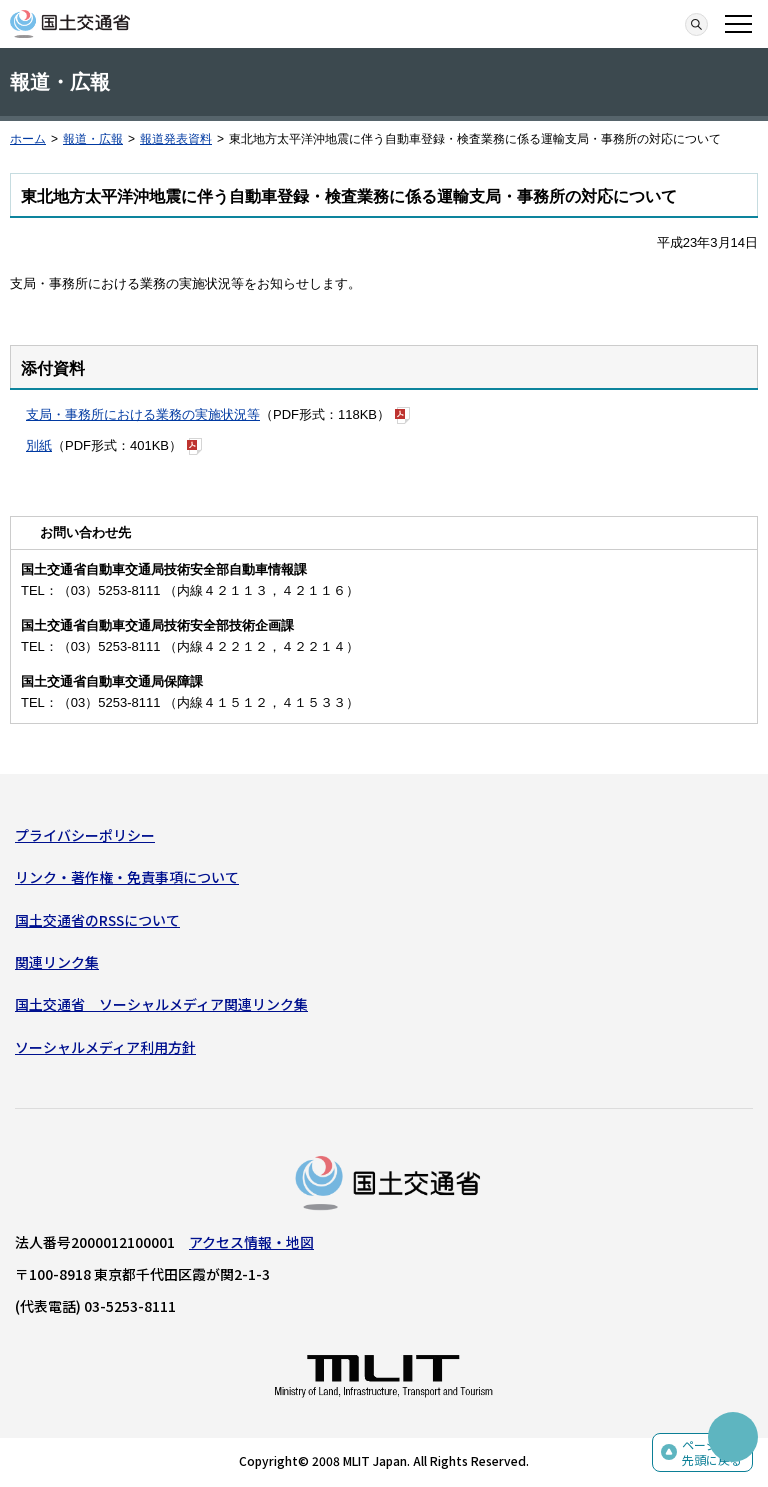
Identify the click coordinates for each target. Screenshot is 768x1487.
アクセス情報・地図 (251, 1242)
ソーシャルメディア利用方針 (105, 1047)
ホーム (28, 139)
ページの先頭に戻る (712, 1452)
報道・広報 (93, 139)
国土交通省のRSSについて (97, 920)
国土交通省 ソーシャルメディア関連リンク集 (161, 1004)
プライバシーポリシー (85, 835)
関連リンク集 (57, 962)
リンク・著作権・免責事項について (127, 877)
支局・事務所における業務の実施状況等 (143, 414)
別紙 (39, 445)
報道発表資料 (176, 139)
